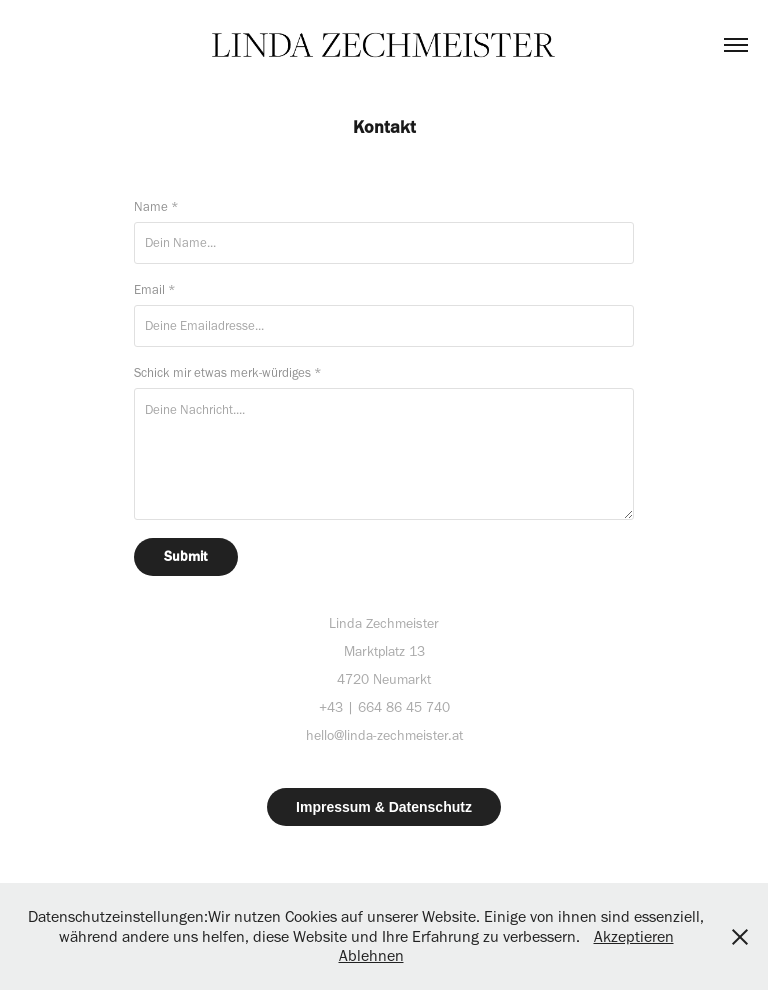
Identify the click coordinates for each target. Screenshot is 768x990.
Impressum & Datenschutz (384, 807)
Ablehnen (371, 955)
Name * (156, 206)
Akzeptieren (634, 936)
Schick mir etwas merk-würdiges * (228, 372)
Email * (155, 289)
